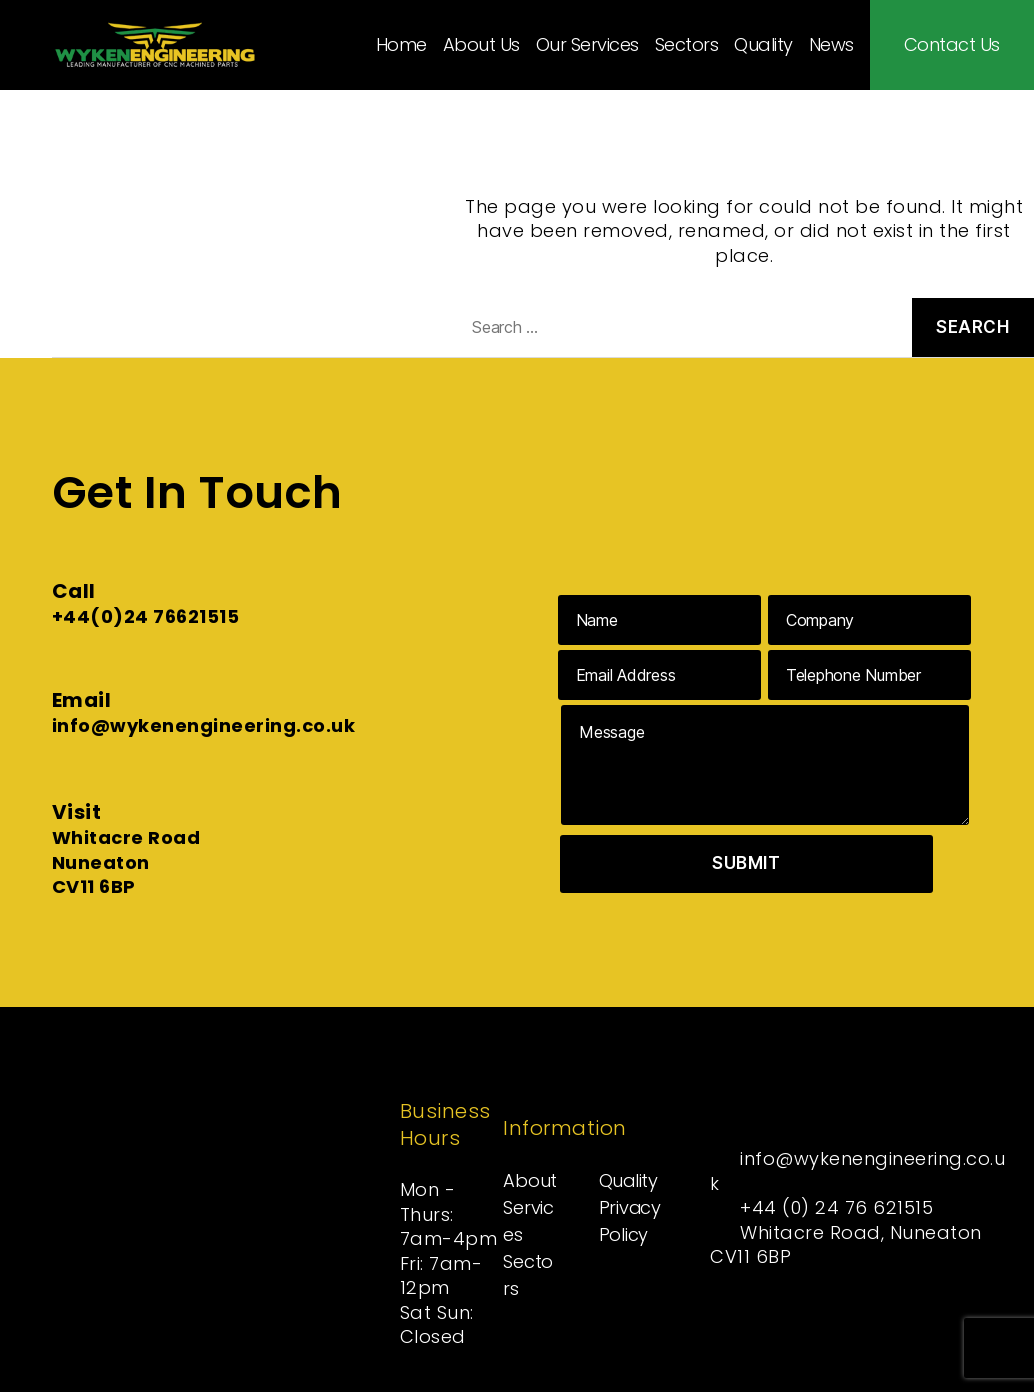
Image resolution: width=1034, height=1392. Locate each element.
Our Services (587, 45)
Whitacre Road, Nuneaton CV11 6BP (847, 1244)
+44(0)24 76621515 (146, 616)
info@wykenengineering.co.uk (204, 725)
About (530, 1180)
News (831, 45)
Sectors (687, 45)
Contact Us (952, 45)
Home (401, 45)
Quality (763, 45)
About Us (481, 45)
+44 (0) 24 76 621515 (837, 1207)
